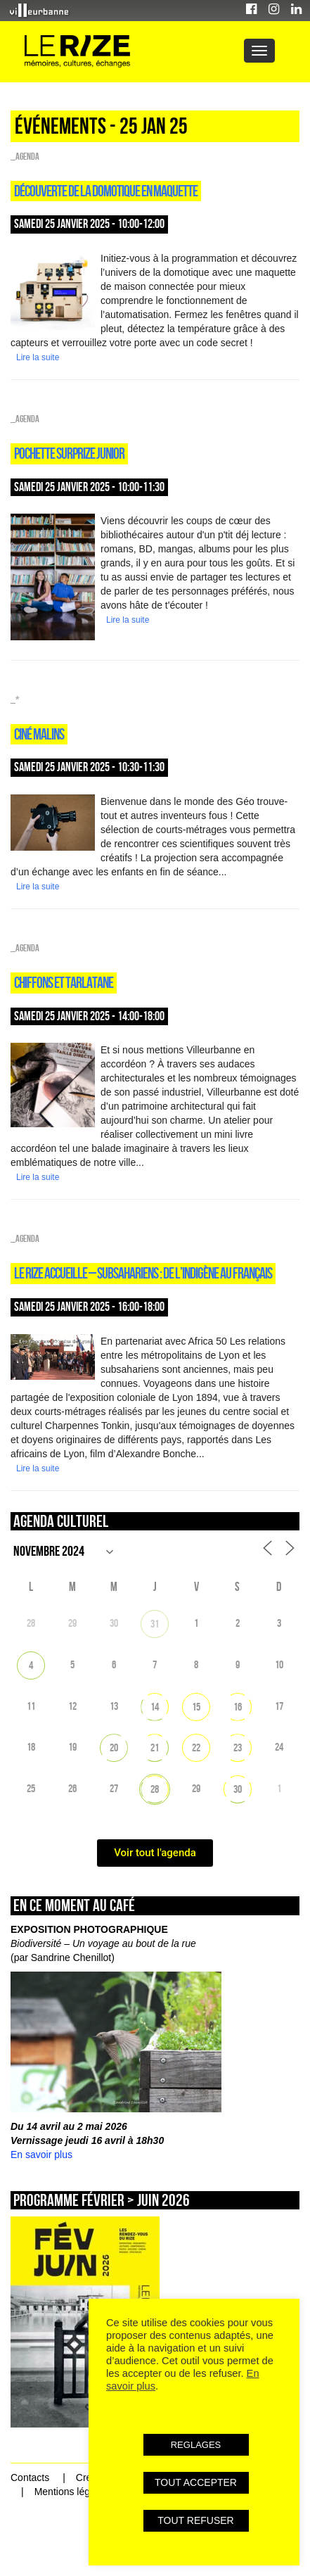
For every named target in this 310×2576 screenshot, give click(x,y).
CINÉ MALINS (39, 733)
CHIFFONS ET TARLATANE (63, 982)
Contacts (30, 2477)
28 (154, 1789)
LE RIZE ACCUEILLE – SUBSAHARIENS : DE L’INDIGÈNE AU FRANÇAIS (143, 1272)
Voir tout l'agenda (155, 1852)
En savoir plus (41, 2154)
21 (154, 1747)
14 (154, 1707)
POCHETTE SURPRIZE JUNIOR (69, 453)
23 (237, 1747)
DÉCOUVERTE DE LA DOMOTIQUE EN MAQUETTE (106, 190)
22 (196, 1747)
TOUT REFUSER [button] (195, 2520)
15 (196, 1707)
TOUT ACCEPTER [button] (196, 2482)
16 (237, 1707)
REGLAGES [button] (196, 2444)
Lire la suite (37, 357)
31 (154, 1624)
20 (114, 1747)
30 (237, 1789)
